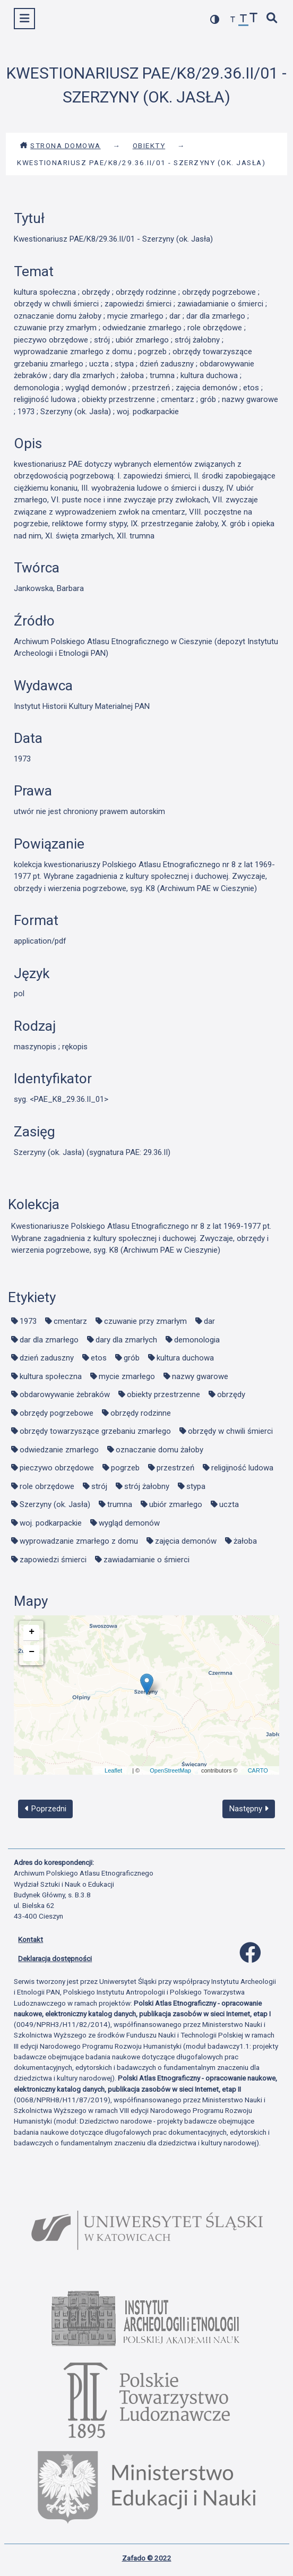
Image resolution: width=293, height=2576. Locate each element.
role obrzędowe (47, 1486)
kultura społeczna (51, 1376)
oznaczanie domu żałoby (159, 1449)
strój (99, 1486)
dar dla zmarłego (49, 1340)
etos (99, 1358)
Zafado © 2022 (146, 2558)
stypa (195, 1486)
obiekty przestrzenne (163, 1394)
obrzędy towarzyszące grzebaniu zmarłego (95, 1431)
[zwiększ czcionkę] (253, 19)
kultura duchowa (185, 1358)
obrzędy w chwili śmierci (230, 1431)
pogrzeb (125, 1468)
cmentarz (70, 1321)
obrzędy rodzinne (140, 1413)
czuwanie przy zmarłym (145, 1321)
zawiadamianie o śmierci (146, 1559)
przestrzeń (175, 1468)
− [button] (32, 1652)
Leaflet (113, 1770)
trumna (119, 1504)
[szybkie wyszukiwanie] (272, 19)
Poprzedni (45, 1808)
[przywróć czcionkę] (243, 20)
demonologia (197, 1340)
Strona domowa (60, 145)
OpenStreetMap (170, 1770)
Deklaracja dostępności (55, 1958)
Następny (249, 1808)
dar (209, 1321)
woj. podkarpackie (51, 1523)
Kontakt (30, 1939)
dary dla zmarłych (126, 1340)
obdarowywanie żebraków (65, 1394)
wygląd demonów (129, 1523)
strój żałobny (146, 1486)
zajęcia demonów (186, 1541)
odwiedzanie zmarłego (59, 1449)
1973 (28, 1321)
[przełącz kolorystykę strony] (215, 19)
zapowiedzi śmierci (53, 1559)
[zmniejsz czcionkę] (233, 20)
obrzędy (231, 1394)
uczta (229, 1504)
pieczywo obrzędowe (57, 1468)
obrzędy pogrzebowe (56, 1413)
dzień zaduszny (47, 1358)
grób (132, 1358)
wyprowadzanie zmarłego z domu (79, 1541)
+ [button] (32, 1631)
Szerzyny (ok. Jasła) (55, 1504)
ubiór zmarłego (175, 1504)
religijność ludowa (242, 1468)
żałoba (245, 1541)
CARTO (258, 1770)
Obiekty (149, 145)
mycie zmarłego (127, 1376)
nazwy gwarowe (200, 1376)
